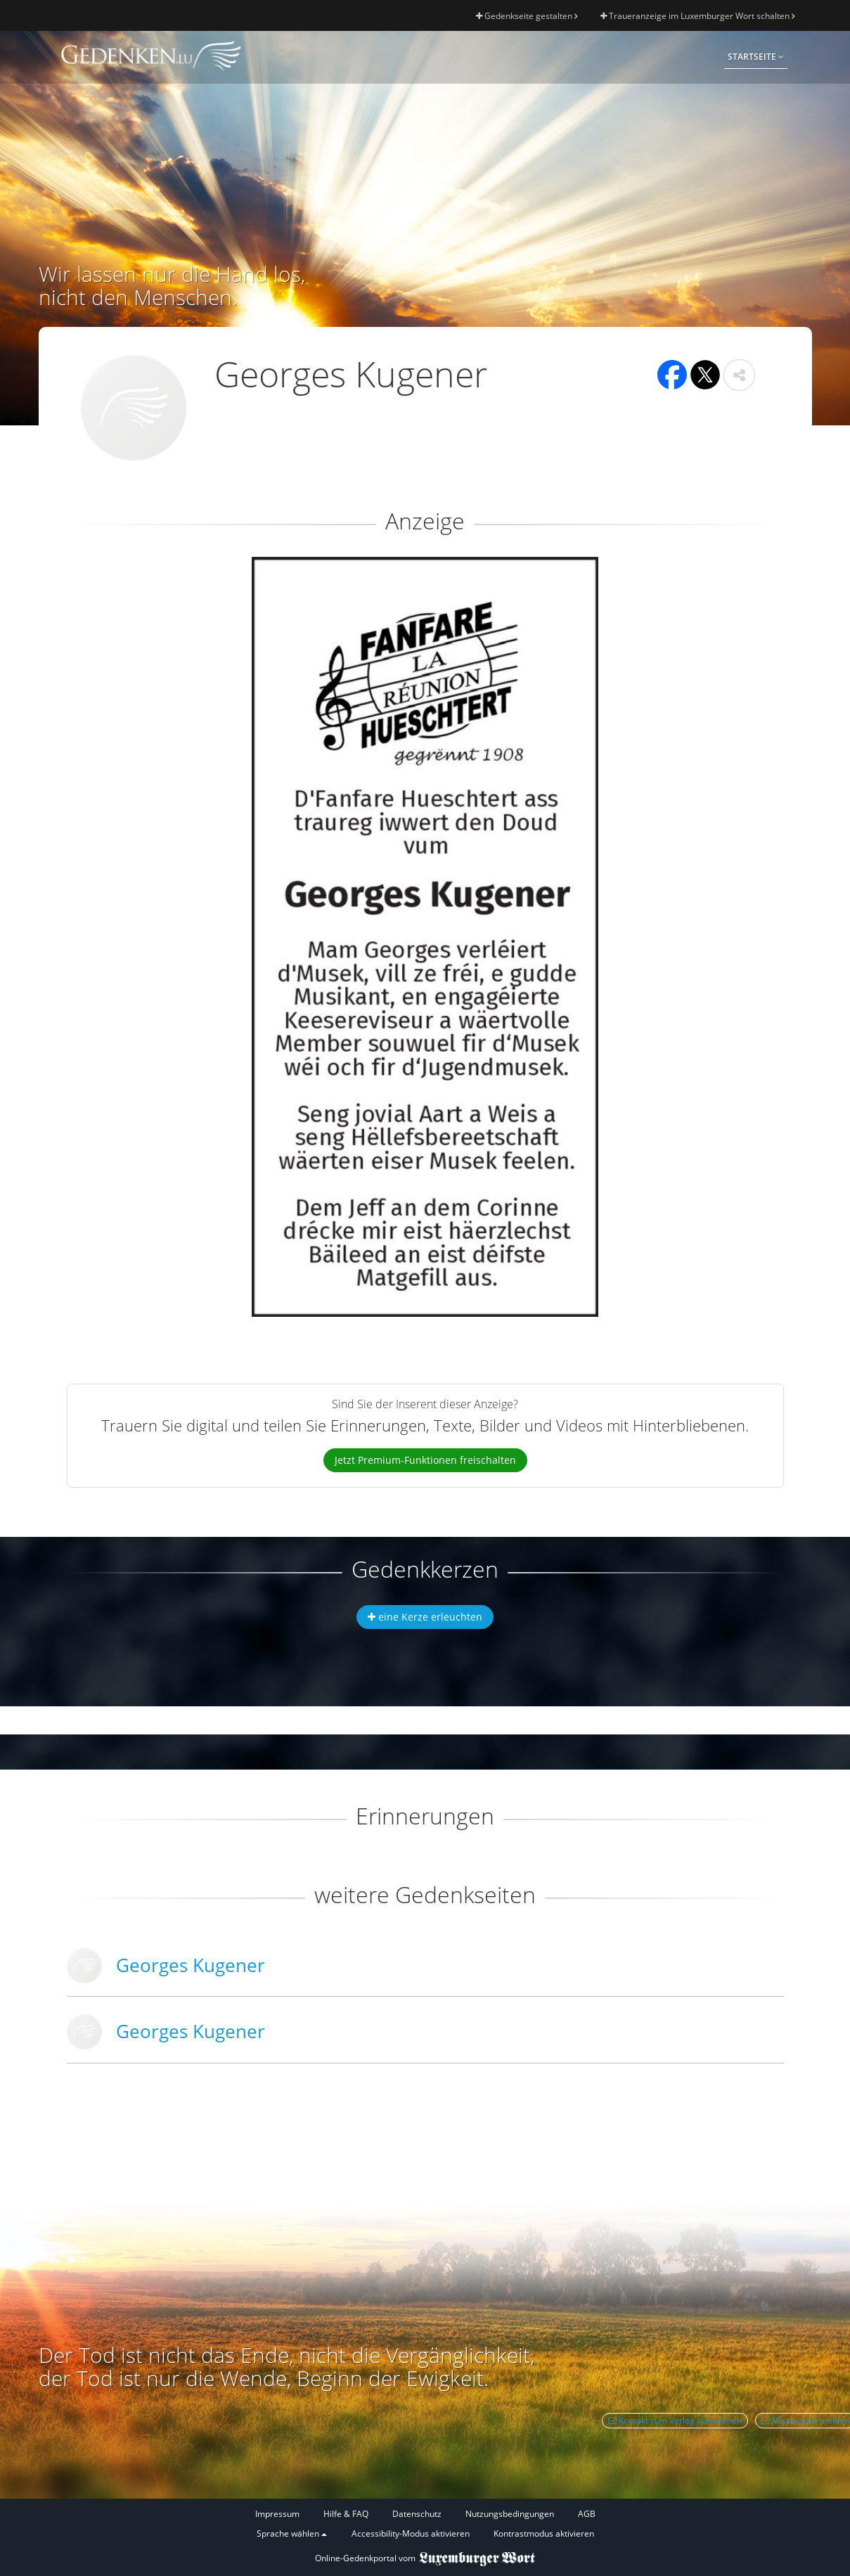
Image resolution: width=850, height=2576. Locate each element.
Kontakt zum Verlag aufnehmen (675, 2420)
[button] (739, 375)
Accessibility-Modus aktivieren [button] (411, 2533)
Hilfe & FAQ (345, 2514)
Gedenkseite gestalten (526, 16)
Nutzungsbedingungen (509, 2514)
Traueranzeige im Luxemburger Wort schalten (697, 16)
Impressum (277, 2514)
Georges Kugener (190, 1965)
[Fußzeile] (425, 2524)
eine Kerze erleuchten (425, 1616)
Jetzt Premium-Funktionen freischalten (425, 1460)
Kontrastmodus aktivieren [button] (544, 2533)
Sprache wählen (292, 2533)
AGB (586, 2514)
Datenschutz (417, 2514)
